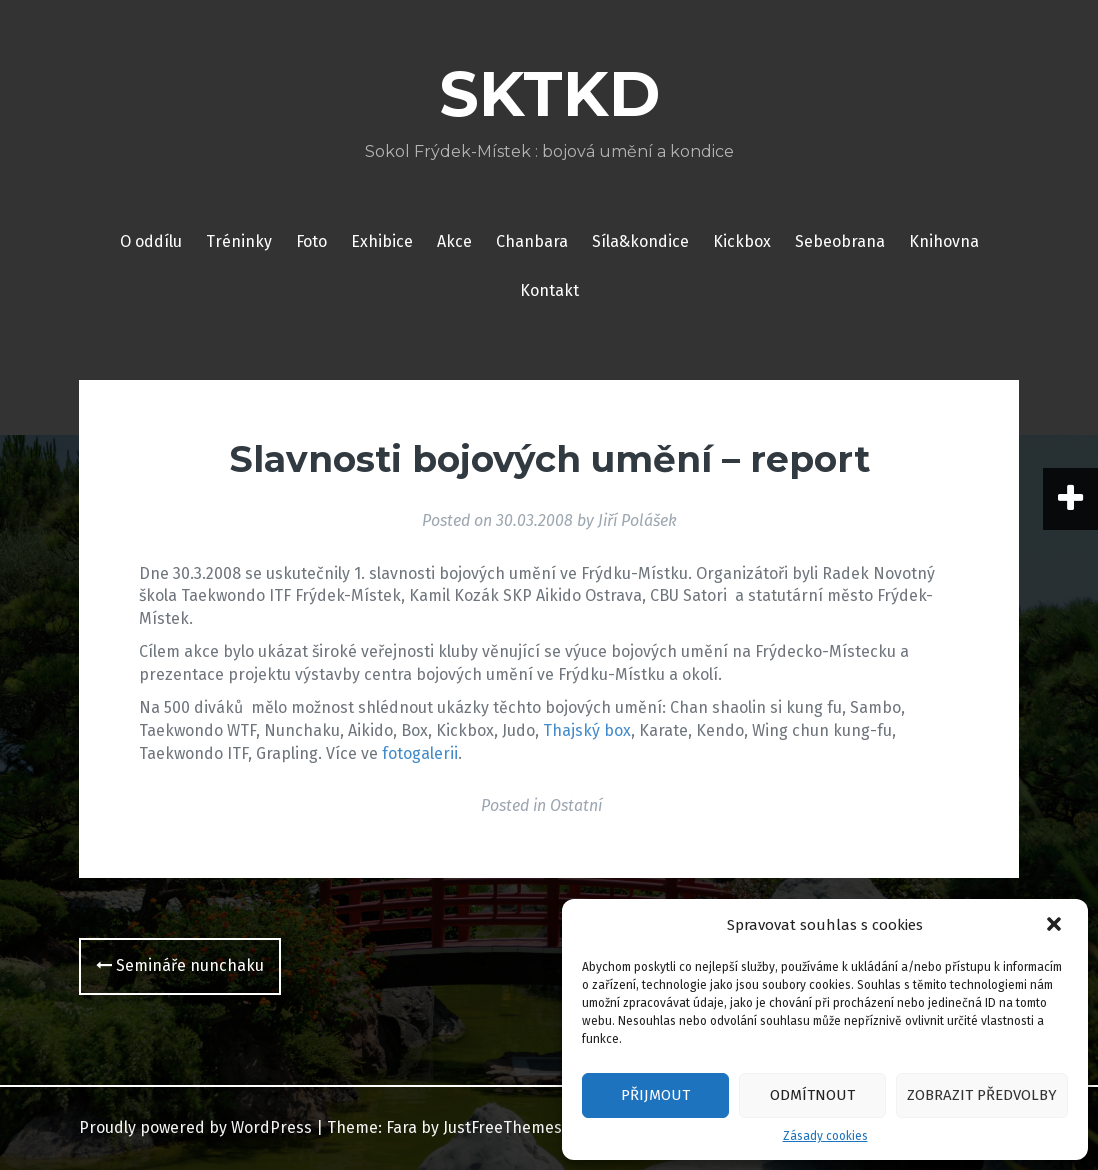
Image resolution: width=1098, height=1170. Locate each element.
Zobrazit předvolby (982, 1095)
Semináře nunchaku (180, 965)
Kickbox (742, 241)
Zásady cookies (825, 1136)
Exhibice (382, 241)
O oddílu (151, 241)
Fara (401, 1127)
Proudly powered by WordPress (195, 1127)
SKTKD (549, 94)
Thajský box (587, 730)
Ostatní (576, 805)
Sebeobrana (840, 241)
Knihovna (944, 241)
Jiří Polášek (637, 520)
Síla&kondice (640, 241)
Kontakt (549, 290)
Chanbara (532, 241)
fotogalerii (420, 753)
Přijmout (655, 1095)
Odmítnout (812, 1095)
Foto (311, 241)
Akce (454, 241)
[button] (1056, 926)
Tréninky (239, 241)
